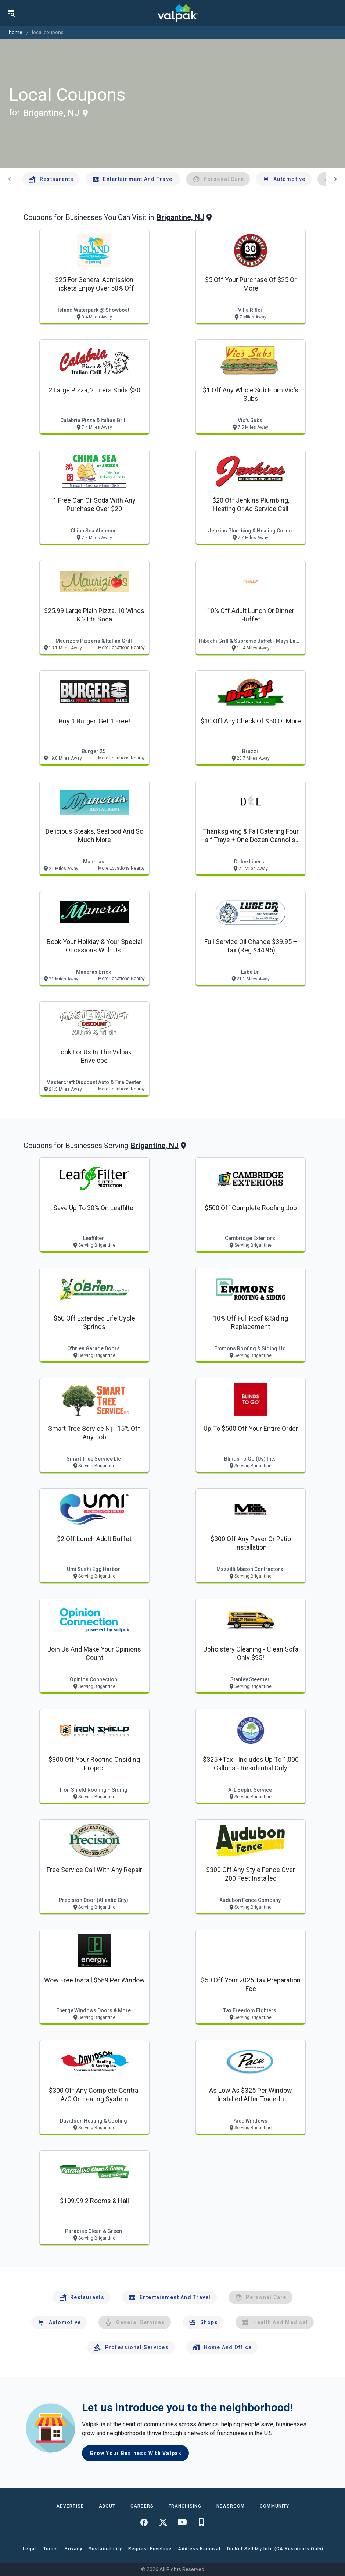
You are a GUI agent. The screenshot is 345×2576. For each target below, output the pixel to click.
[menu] (11, 13)
